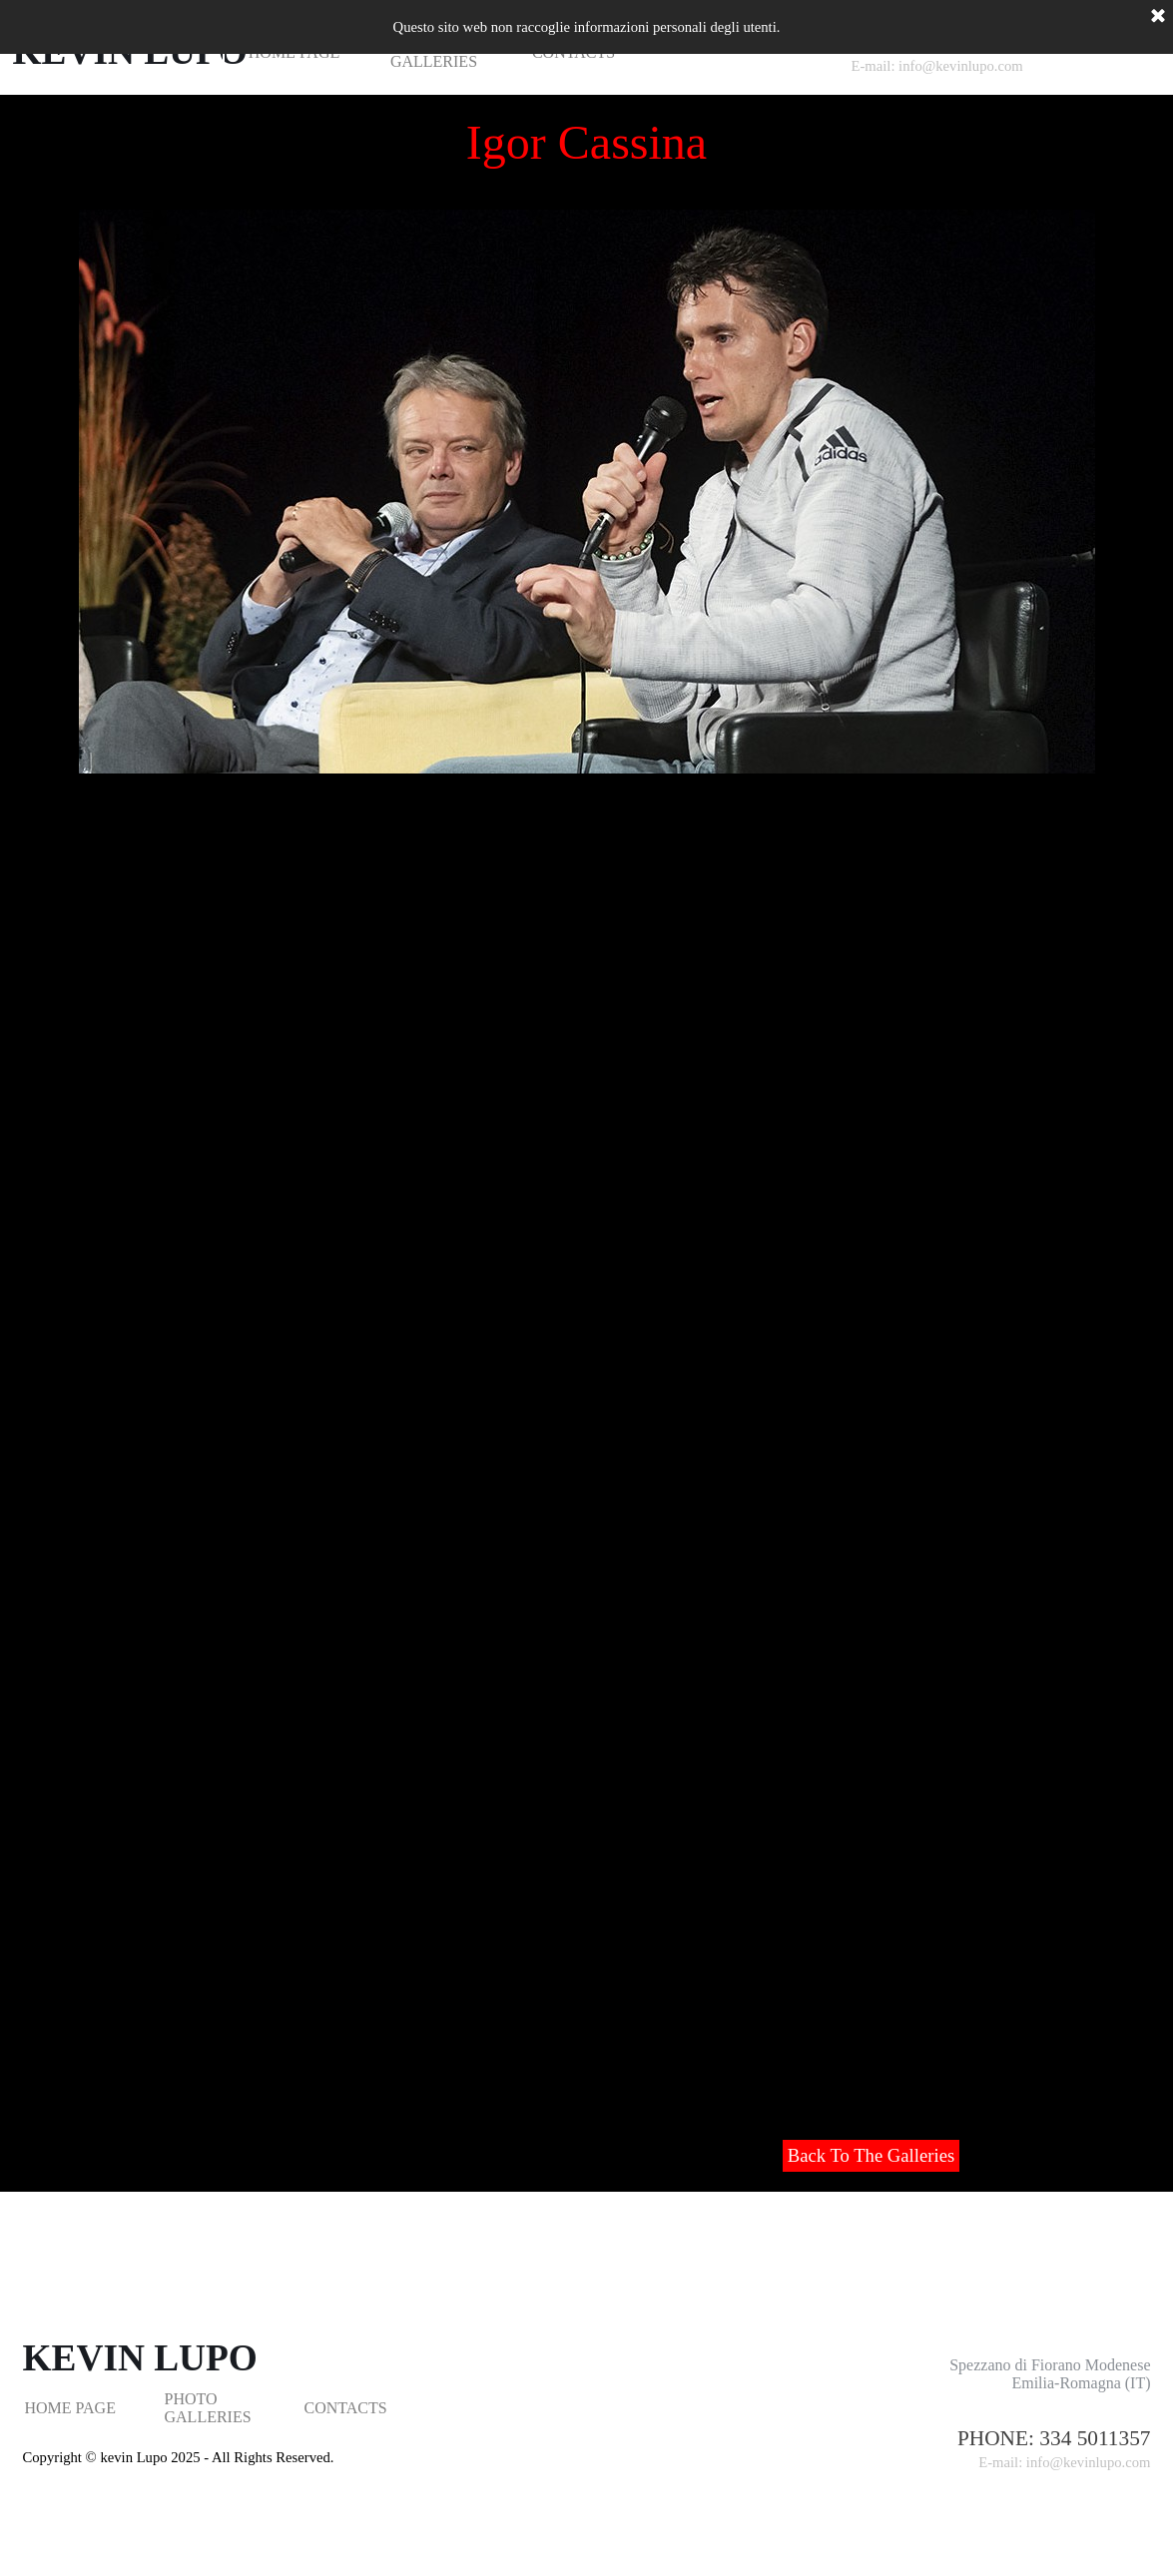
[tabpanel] (996, 2449)
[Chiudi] (1158, 17)
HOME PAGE (70, 2407)
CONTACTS (345, 2407)
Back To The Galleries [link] (871, 2155)
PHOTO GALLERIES (208, 2407)
